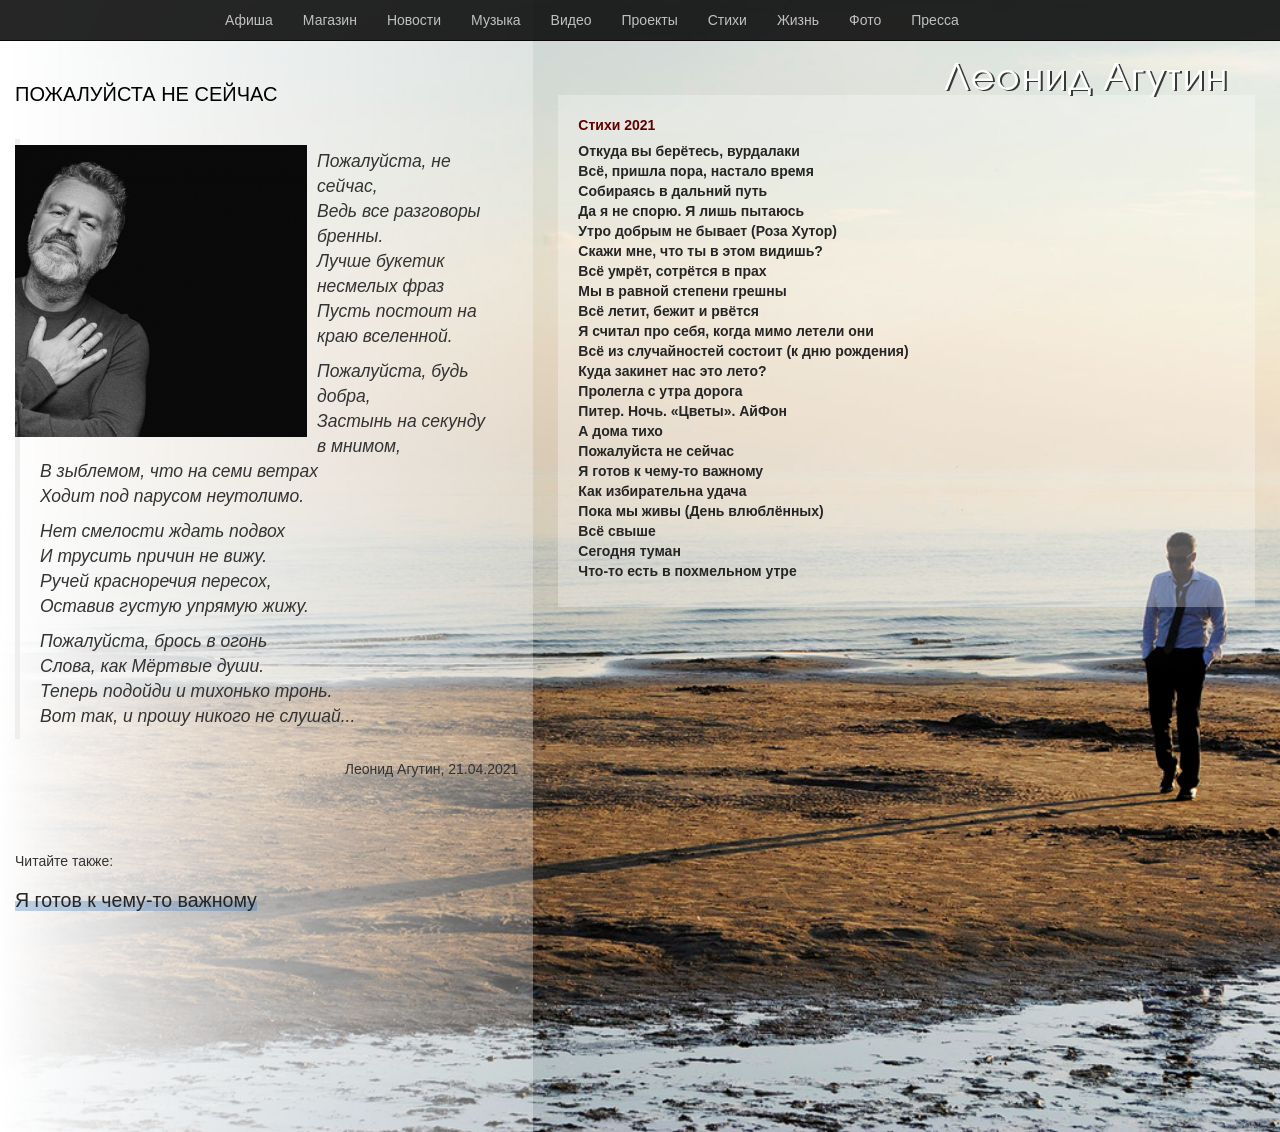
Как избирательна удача (662, 491)
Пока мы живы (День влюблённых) (700, 511)
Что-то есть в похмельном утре (687, 571)
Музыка (496, 20)
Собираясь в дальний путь (672, 191)
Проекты (650, 20)
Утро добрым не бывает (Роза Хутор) (707, 231)
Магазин (330, 20)
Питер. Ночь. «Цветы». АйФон (682, 411)
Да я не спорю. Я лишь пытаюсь (691, 211)
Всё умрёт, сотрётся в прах (672, 271)
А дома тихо (620, 431)
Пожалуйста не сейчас (656, 451)
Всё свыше (616, 531)
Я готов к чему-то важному (136, 900)
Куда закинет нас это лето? (672, 371)
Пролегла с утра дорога (660, 391)
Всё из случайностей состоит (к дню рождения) (743, 351)
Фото (865, 20)
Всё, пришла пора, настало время (696, 171)
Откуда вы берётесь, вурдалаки (689, 151)
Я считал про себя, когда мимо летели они (726, 331)
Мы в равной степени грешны (682, 291)
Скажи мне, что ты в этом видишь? (700, 251)
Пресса (934, 20)
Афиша (249, 20)
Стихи (727, 20)
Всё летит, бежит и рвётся (668, 311)
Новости (414, 20)
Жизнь (798, 20)
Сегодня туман (629, 551)
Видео (571, 20)
